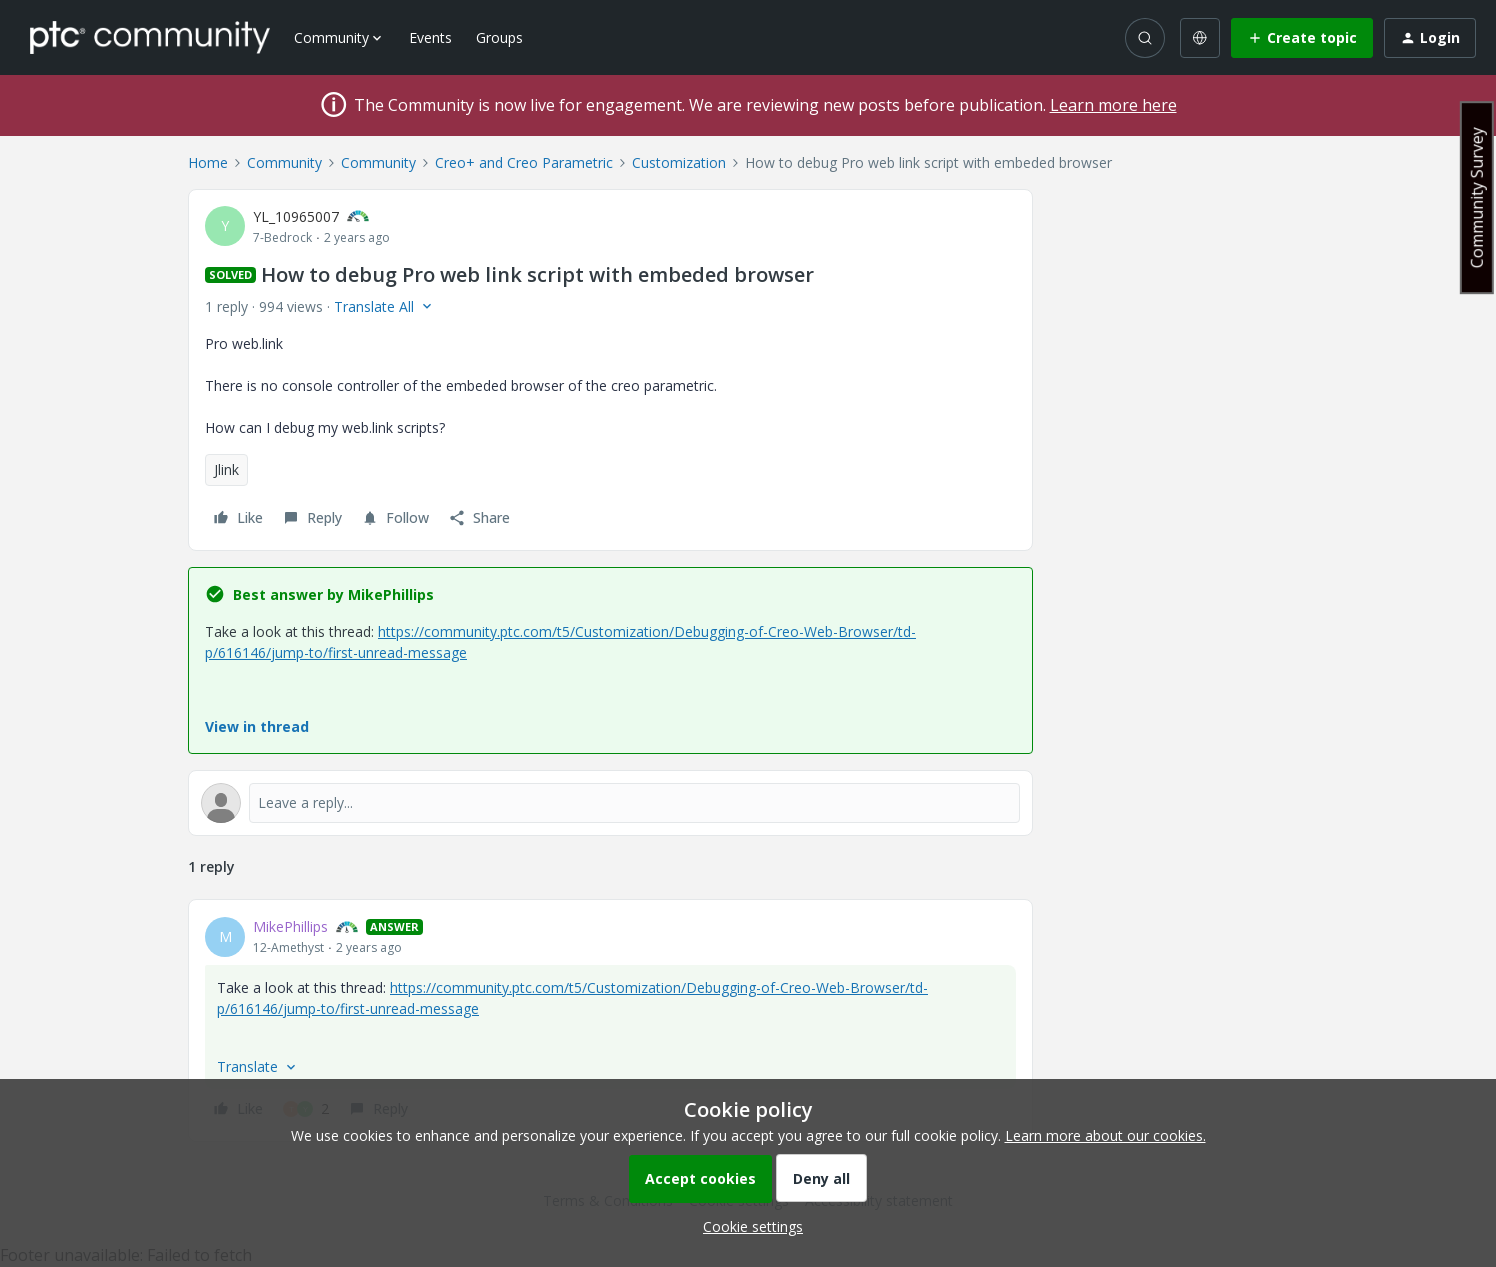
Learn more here (1113, 105)
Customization (679, 162)
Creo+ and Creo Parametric (524, 162)
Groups (499, 37)
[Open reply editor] (610, 803)
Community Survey (1477, 197)
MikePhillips (290, 926)
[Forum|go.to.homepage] (150, 37)
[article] (610, 1020)
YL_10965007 (296, 216)
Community (284, 162)
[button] (1302, 38)
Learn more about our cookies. (1105, 1135)
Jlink (226, 469)
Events (430, 37)
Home (208, 162)
